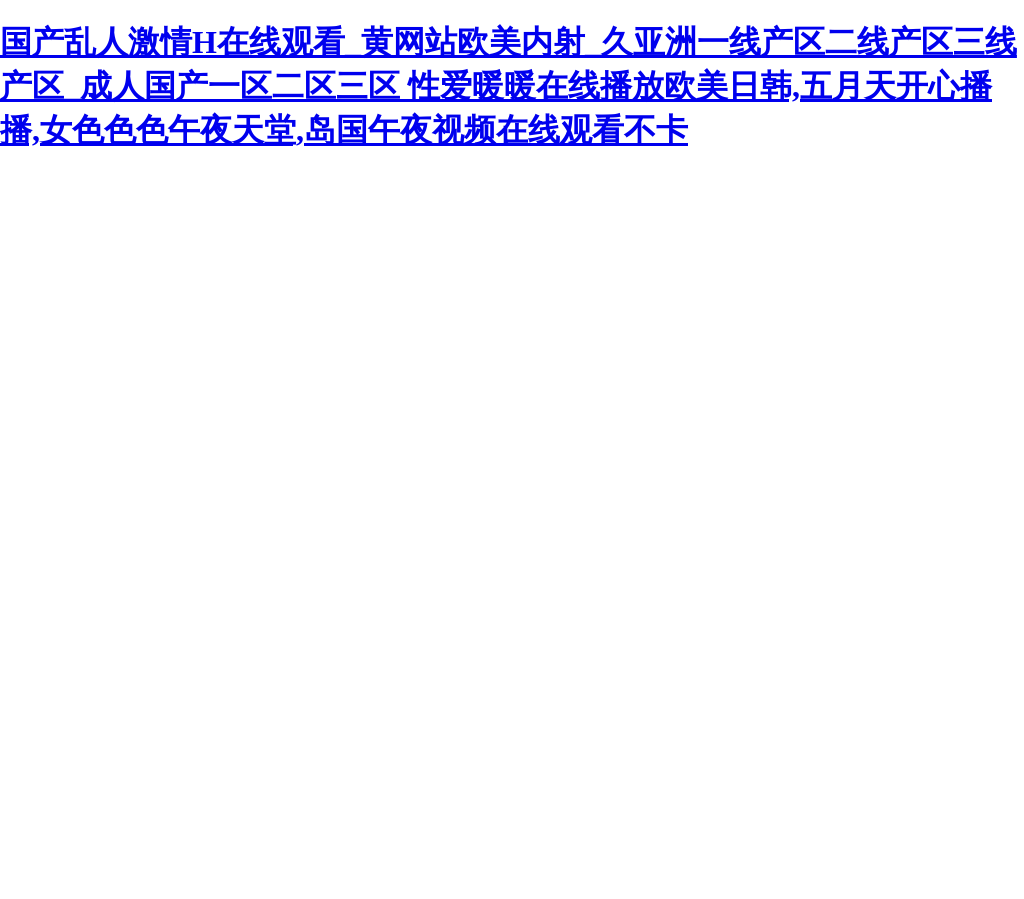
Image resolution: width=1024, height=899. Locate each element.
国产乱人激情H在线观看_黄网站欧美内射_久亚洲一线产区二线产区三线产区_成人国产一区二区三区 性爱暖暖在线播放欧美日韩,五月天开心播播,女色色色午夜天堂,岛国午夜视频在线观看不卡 (508, 86)
